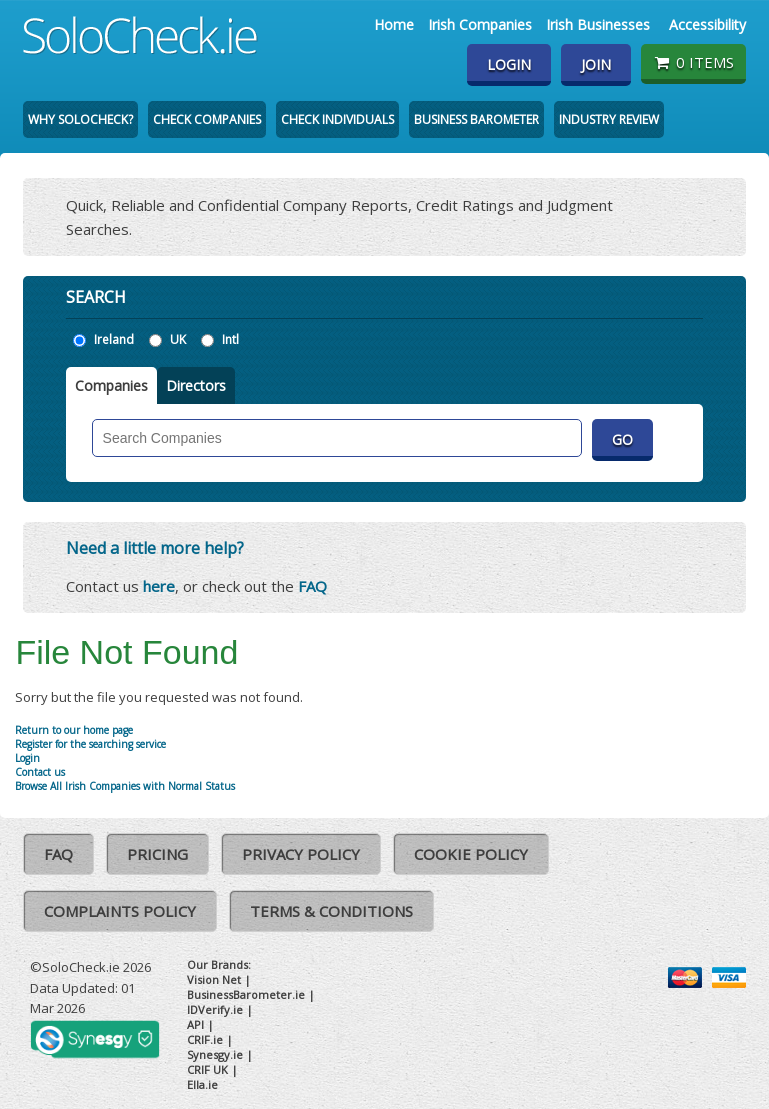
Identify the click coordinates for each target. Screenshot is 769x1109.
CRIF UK (207, 1069)
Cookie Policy (471, 854)
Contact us (40, 772)
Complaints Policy (120, 911)
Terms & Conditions (331, 911)
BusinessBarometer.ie (246, 994)
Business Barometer (476, 119)
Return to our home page (74, 730)
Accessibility (707, 24)
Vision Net (214, 979)
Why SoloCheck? (80, 119)
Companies (111, 385)
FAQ (312, 586)
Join (596, 64)
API (195, 1024)
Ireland (114, 339)
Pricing (157, 854)
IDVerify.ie (215, 1009)
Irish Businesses (598, 24)
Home (394, 24)
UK (178, 339)
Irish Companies (480, 24)
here (159, 586)
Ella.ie (202, 1084)
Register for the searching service (90, 744)
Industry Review (609, 119)
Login (509, 64)
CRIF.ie (205, 1039)
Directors (196, 385)
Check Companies (207, 119)
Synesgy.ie (215, 1054)
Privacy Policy (301, 854)
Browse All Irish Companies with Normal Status (125, 786)
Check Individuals (337, 119)
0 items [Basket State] (693, 62)
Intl (230, 339)
